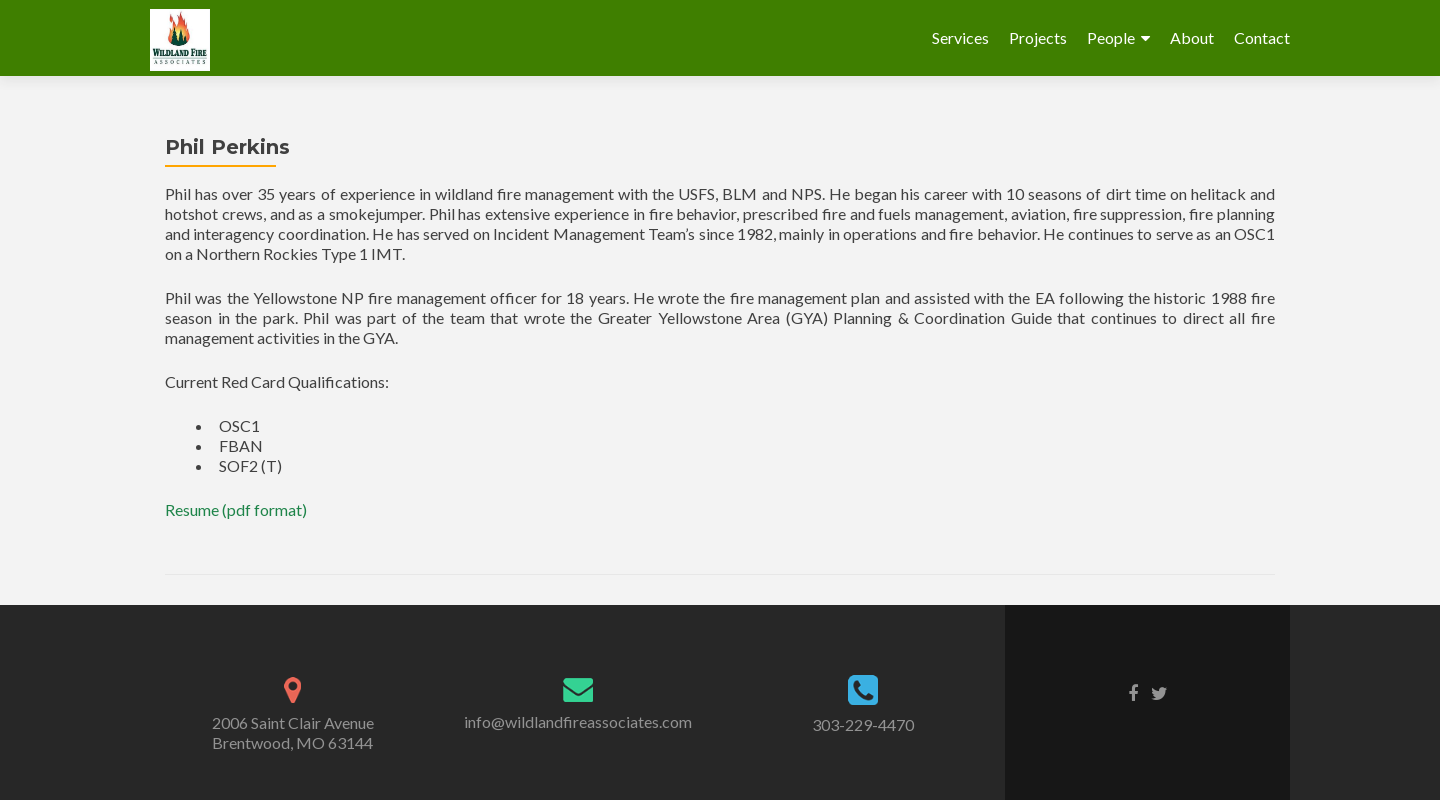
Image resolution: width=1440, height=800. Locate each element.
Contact (1262, 37)
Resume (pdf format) (236, 509)
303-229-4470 (863, 724)
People (1111, 37)
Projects (1038, 37)
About (1192, 37)
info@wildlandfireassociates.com (578, 721)
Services (960, 37)
